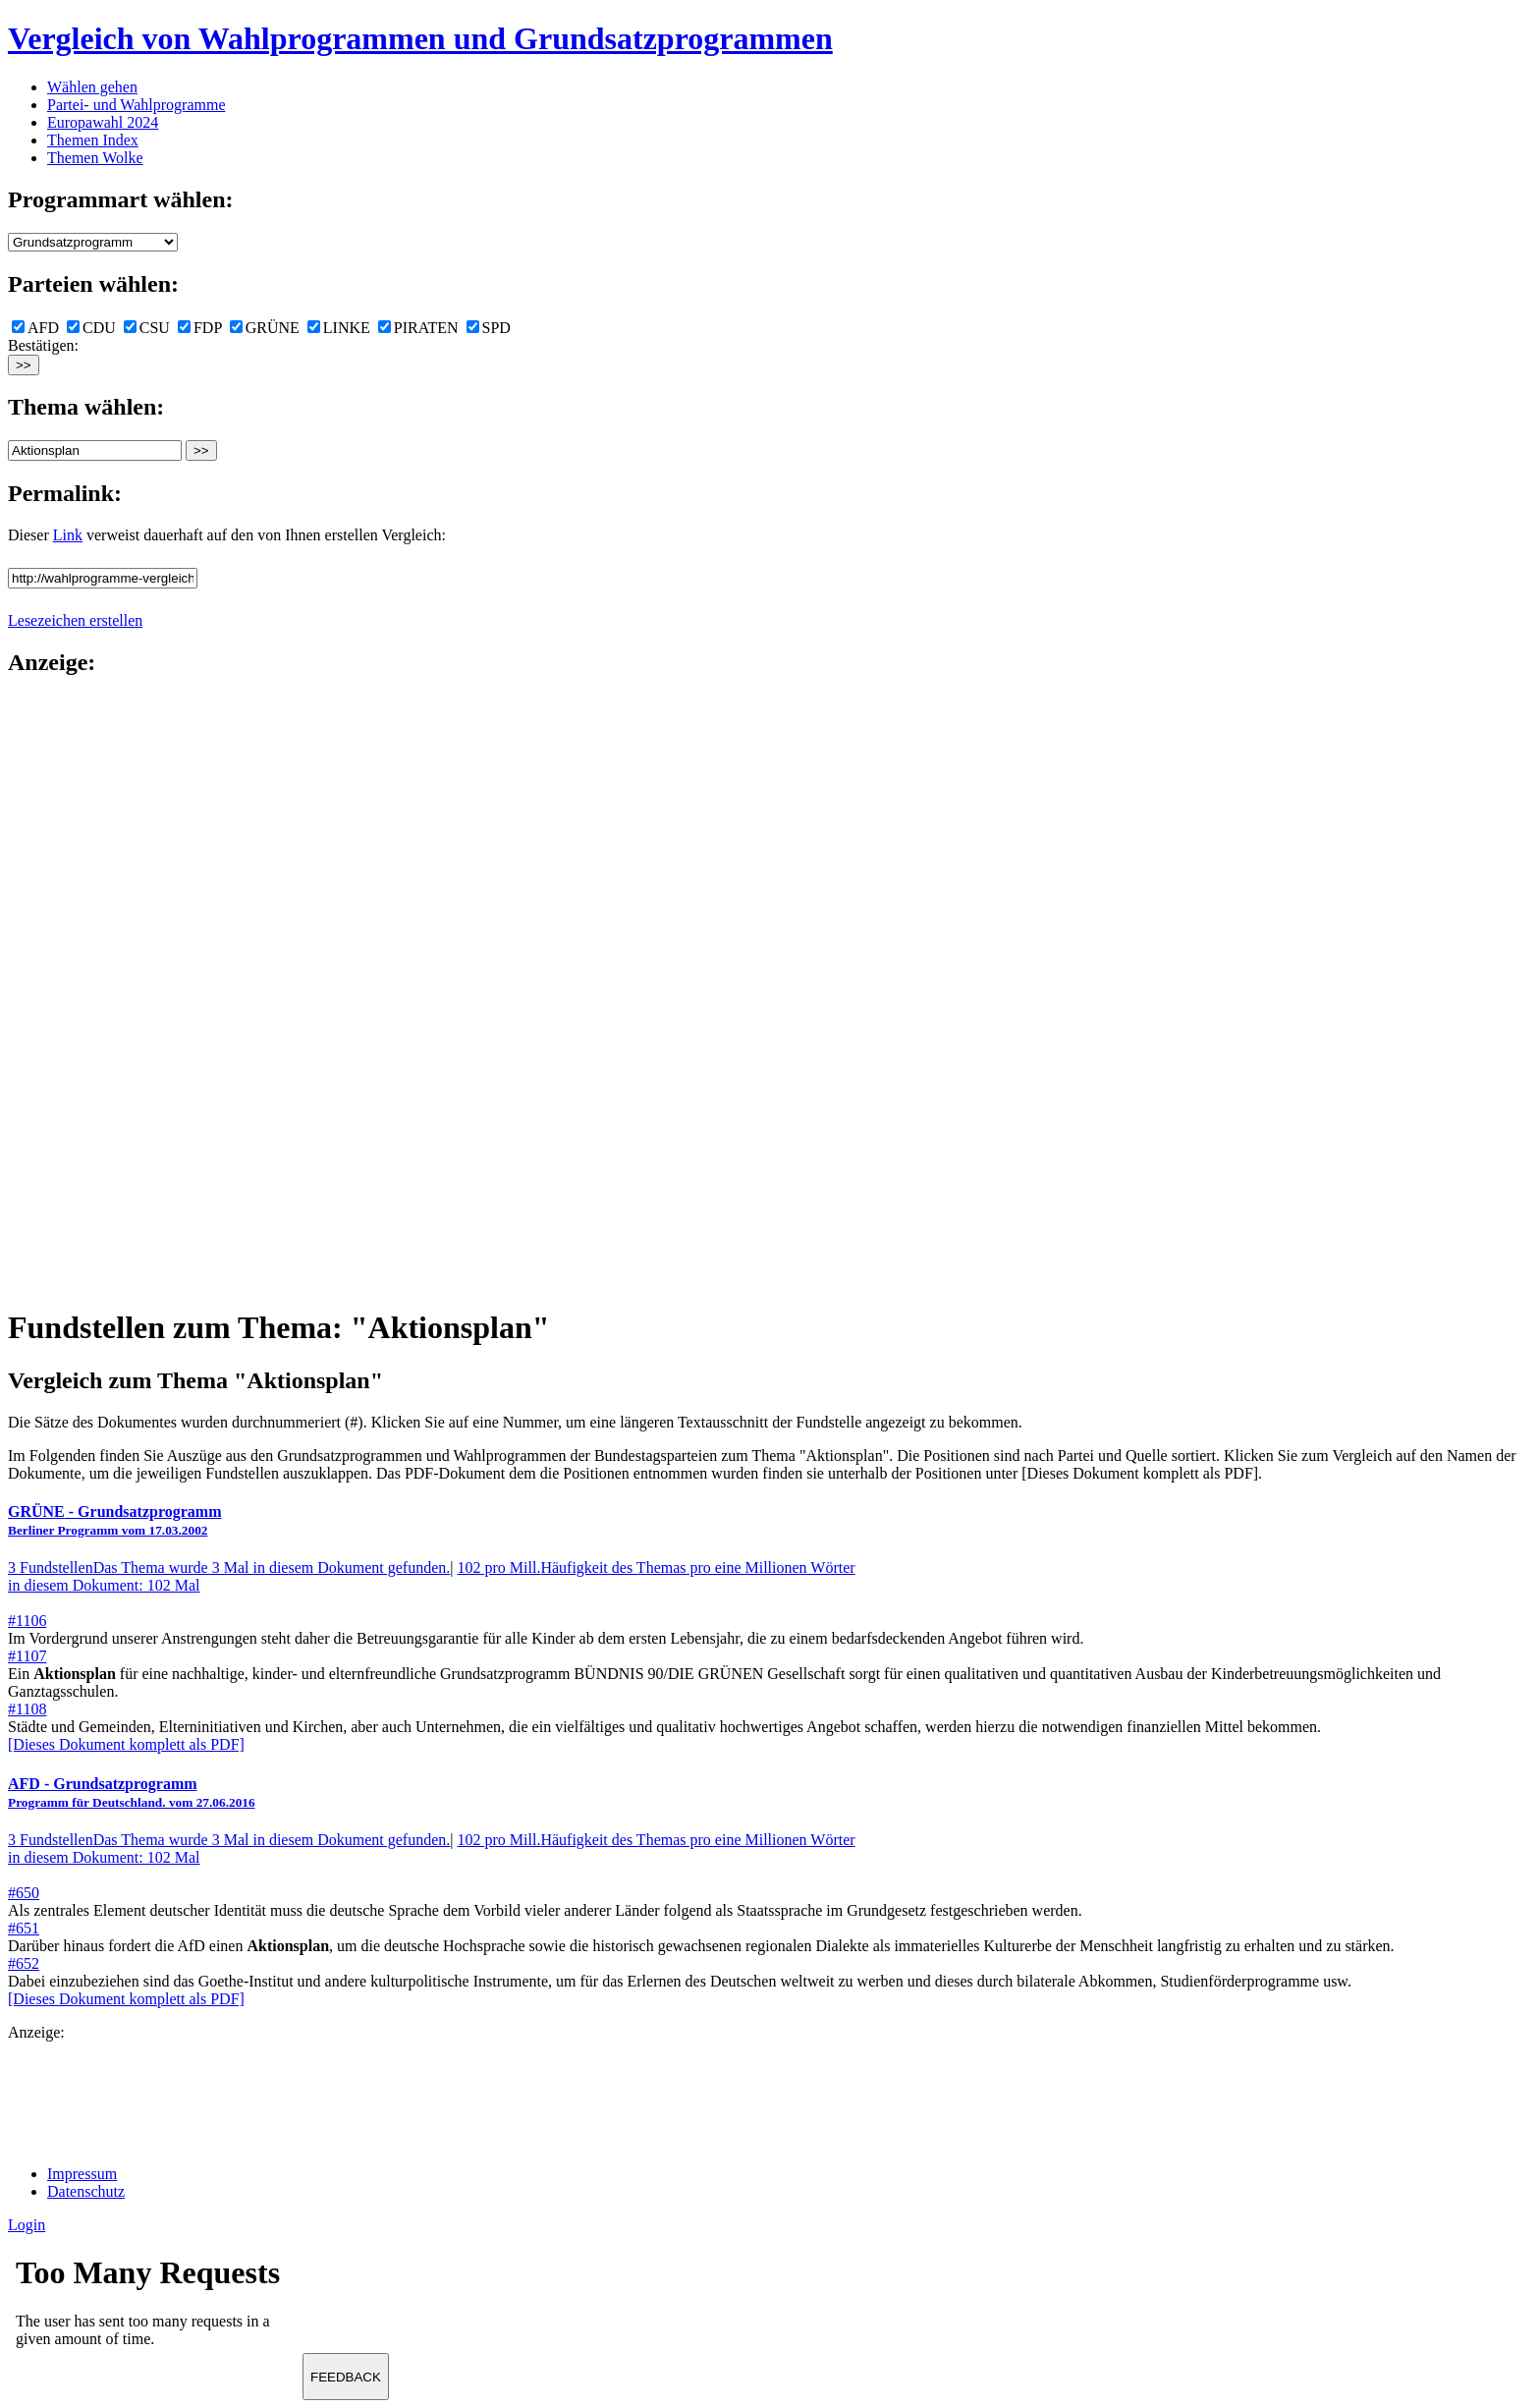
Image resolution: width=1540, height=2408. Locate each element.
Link (67, 535)
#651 (23, 1928)
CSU (147, 327)
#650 (23, 1892)
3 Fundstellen (229, 1567)
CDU (91, 327)
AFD (35, 327)
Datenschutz (86, 2191)
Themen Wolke (95, 157)
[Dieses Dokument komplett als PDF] (126, 1744)
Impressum (82, 2173)
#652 (23, 1963)
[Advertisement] (86, 990)
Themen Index (92, 140)
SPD (489, 327)
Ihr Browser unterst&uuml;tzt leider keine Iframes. (155, 2307)
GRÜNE (265, 327)
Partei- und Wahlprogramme (136, 104)
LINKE (338, 327)
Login (26, 2224)
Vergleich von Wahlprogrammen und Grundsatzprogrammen (420, 38)
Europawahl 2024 (102, 122)
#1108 (27, 1709)
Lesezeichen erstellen (75, 620)
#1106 (27, 1620)
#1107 (27, 1656)
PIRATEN (418, 327)
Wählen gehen (92, 87)
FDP (200, 327)
